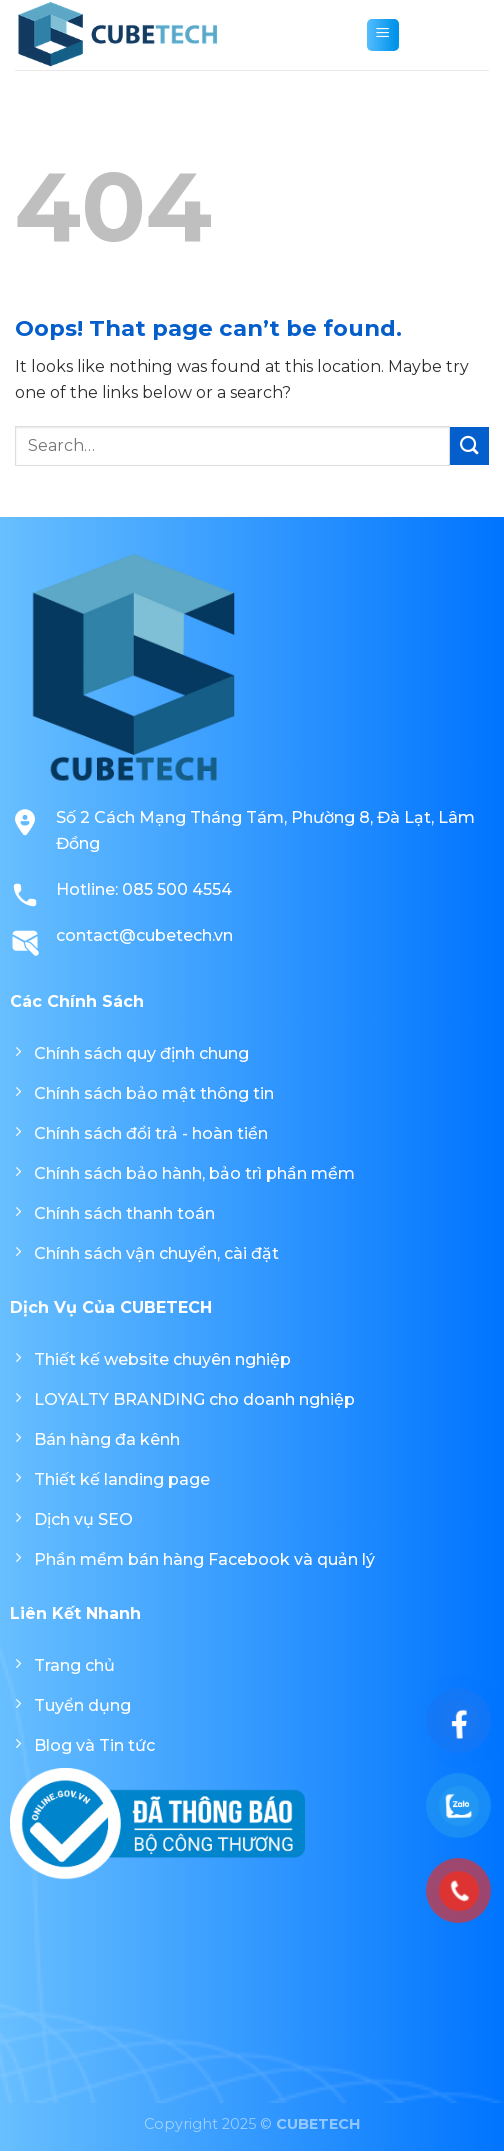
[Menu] (383, 35)
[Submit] (469, 446)
